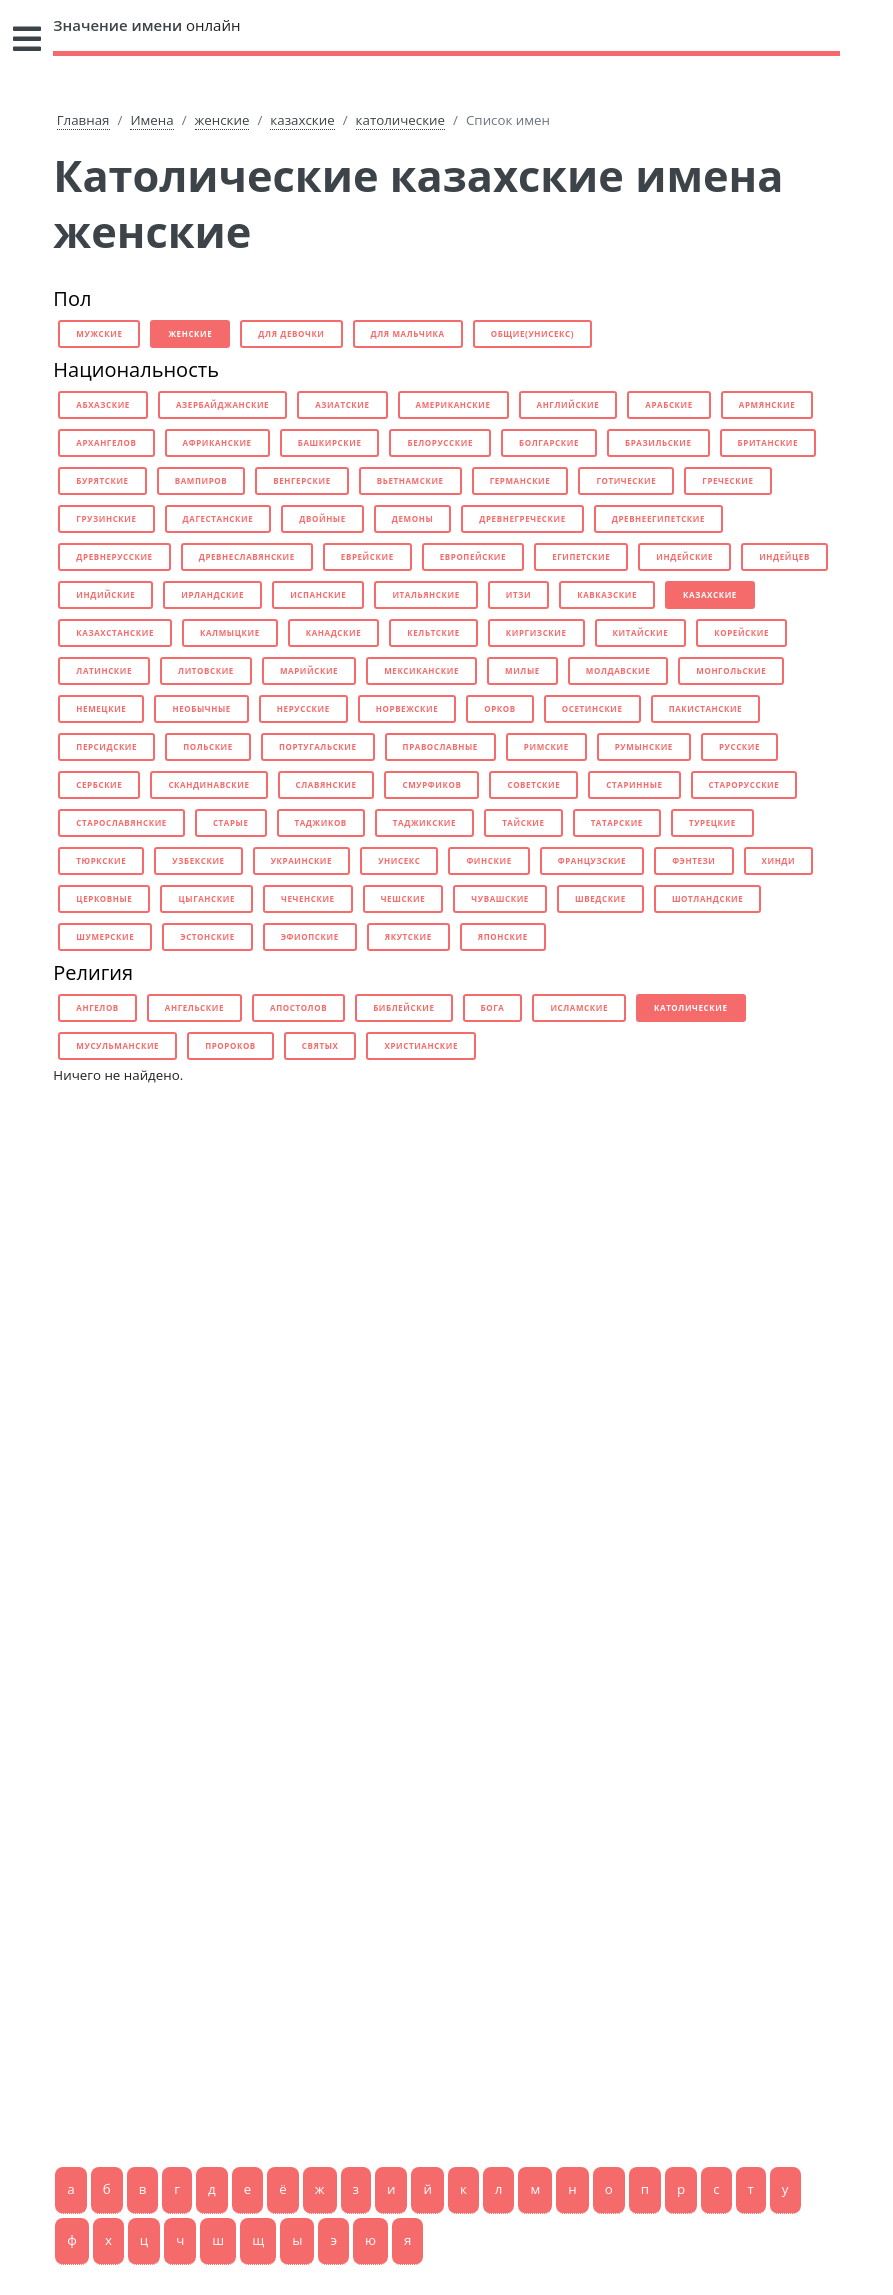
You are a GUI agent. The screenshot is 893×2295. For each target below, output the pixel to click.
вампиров (201, 480)
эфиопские (310, 936)
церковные (104, 898)
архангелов (106, 442)
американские (453, 404)
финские (488, 860)
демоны (412, 518)
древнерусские (114, 556)
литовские (206, 670)
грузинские (106, 518)
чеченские (308, 898)
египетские (581, 556)
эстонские (207, 936)
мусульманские (117, 1045)
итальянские (425, 594)
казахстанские (115, 632)
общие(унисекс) (532, 333)
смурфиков (431, 784)
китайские (641, 632)
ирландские (212, 594)
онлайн (146, 25)
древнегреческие (522, 518)
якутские (408, 936)
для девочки (291, 333)
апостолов (298, 1007)
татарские (617, 822)
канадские (334, 632)
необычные (201, 708)
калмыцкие (230, 632)
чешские (403, 898)
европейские (473, 556)
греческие (727, 480)
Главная (83, 120)
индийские (105, 594)
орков (500, 708)
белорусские (439, 442)
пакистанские (706, 708)
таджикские (424, 822)
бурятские (102, 480)
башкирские (330, 442)
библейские (403, 1007)
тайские (523, 822)
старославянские (121, 822)
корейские (741, 632)
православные (440, 746)
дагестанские (218, 518)
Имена (151, 120)
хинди (779, 860)
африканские (217, 442)
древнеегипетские (658, 518)
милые (522, 670)
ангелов (97, 1007)
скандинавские (208, 784)
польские (208, 746)
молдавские (618, 670)
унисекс (399, 860)
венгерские (302, 480)
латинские (104, 670)
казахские (302, 120)
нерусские (303, 708)
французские (592, 860)
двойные (322, 518)
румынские (644, 746)
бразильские (658, 442)
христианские (421, 1045)
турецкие (712, 822)
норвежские (407, 708)
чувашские (500, 898)
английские (568, 404)
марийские (309, 670)
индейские (684, 556)
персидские (106, 746)
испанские (318, 594)
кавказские (607, 594)
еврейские (367, 556)
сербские (99, 784)
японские (503, 936)
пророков (230, 1045)
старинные (634, 784)
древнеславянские (247, 556)
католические (400, 120)
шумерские (105, 936)
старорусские (744, 784)
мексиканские (421, 670)
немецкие (101, 708)
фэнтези (693, 860)
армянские (767, 404)
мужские (99, 333)
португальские (318, 746)
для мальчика (408, 333)
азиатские (342, 404)
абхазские (103, 404)
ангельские (194, 1007)
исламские (579, 1007)
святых (320, 1045)
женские (222, 120)
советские (533, 784)
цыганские (206, 898)
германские (520, 480)
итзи (518, 594)
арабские (669, 404)
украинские (301, 860)
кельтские (433, 632)
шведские (600, 898)
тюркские (101, 860)
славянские (326, 784)
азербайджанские (222, 404)
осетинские (592, 708)
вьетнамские (410, 480)
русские (739, 746)
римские (546, 746)
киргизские (536, 632)
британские (768, 442)
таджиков (321, 822)
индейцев (784, 556)
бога (493, 1007)
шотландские (707, 898)
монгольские (731, 670)
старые (231, 822)
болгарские (549, 442)
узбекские (198, 860)
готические (626, 480)
